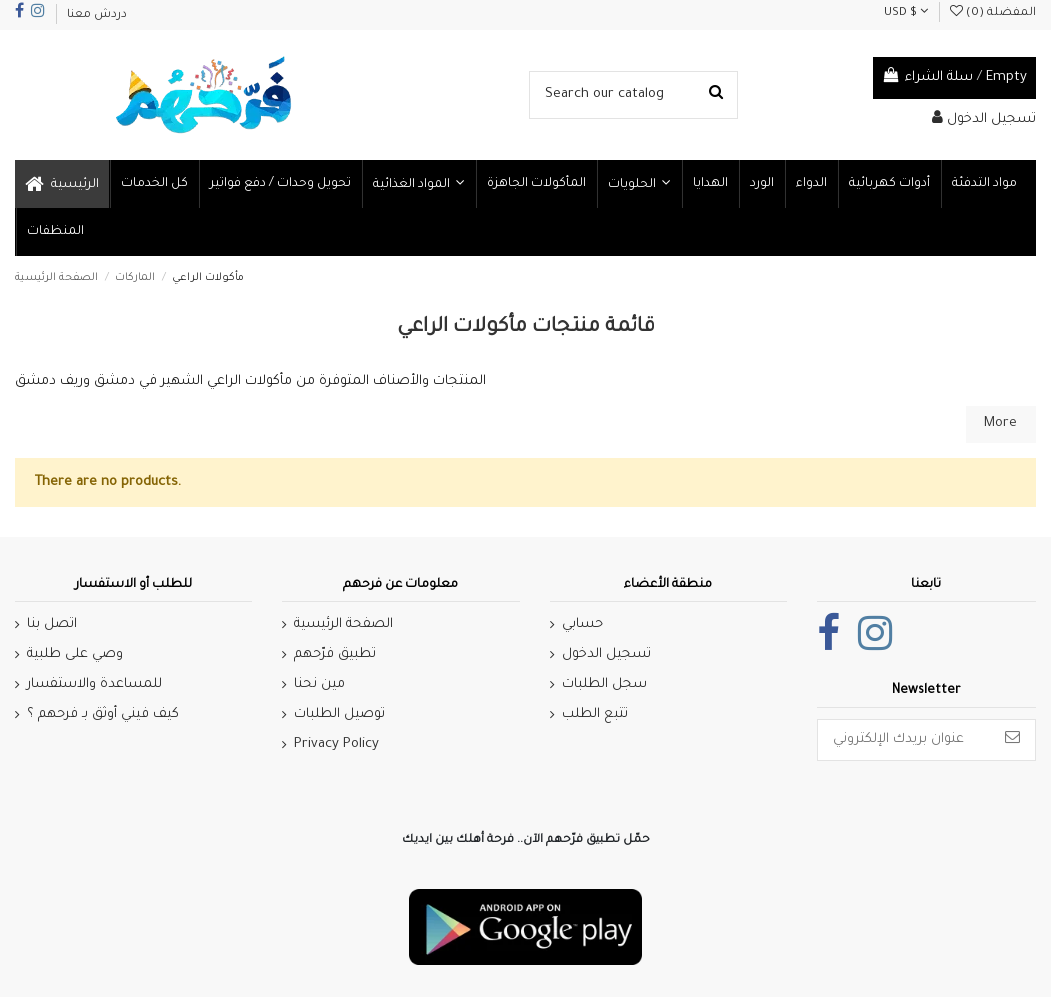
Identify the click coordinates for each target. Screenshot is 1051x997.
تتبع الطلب (595, 714)
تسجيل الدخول (606, 654)
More (1000, 423)
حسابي (582, 624)
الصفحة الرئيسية (343, 624)
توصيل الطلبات (339, 714)
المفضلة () (993, 13)
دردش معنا (97, 15)
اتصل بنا (52, 624)
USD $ (906, 13)
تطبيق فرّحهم (335, 654)
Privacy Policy (336, 744)
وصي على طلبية (75, 654)
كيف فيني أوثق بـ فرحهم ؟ (103, 714)
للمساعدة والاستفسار (94, 684)
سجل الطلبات (604, 684)
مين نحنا (319, 684)
